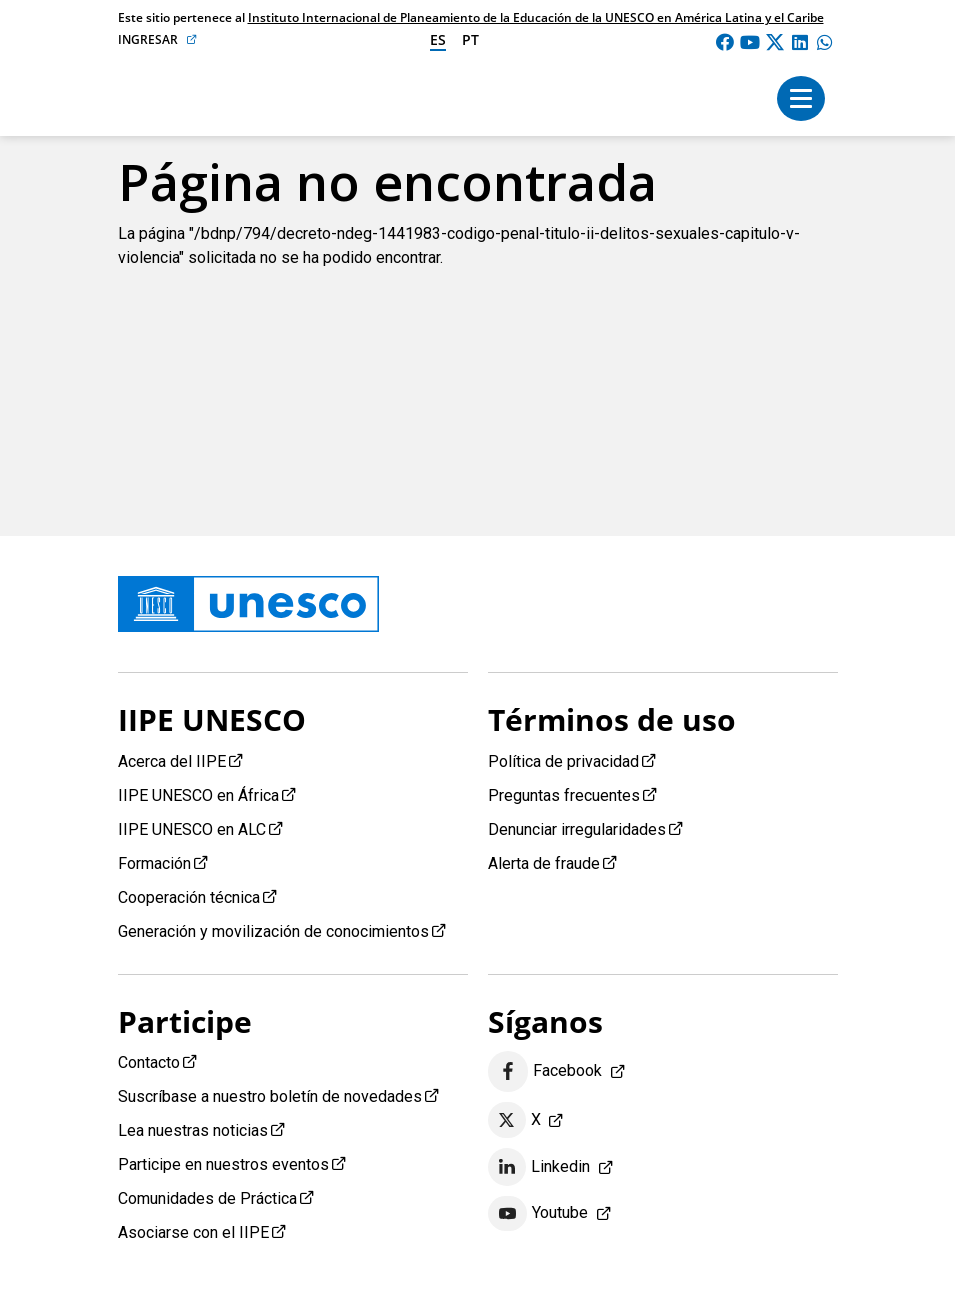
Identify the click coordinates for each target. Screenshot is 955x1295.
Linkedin (539, 1167)
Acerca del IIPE (172, 761)
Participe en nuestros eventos (223, 1164)
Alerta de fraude (544, 863)
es (438, 39)
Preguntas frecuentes (564, 795)
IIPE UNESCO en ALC (192, 829)
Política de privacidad (563, 761)
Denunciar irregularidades (577, 829)
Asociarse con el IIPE (193, 1232)
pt (470, 39)
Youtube (538, 1214)
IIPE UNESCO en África (198, 795)
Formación (154, 863)
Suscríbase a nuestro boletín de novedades (270, 1096)
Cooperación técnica (189, 897)
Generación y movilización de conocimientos (273, 931)
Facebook (545, 1071)
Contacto (149, 1062)
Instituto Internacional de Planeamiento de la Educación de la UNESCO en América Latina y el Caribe (536, 17)
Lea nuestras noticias (193, 1130)
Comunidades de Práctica (207, 1198)
